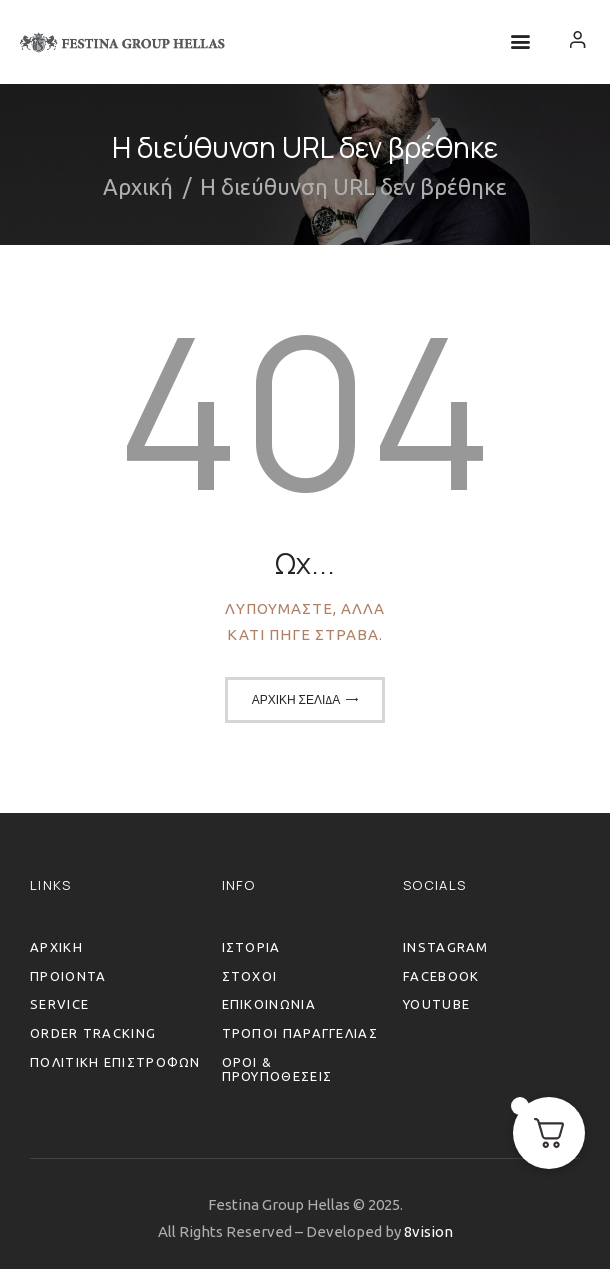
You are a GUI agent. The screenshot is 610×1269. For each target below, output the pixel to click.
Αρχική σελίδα (296, 700)
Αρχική (138, 186)
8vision (428, 1231)
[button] (520, 42)
